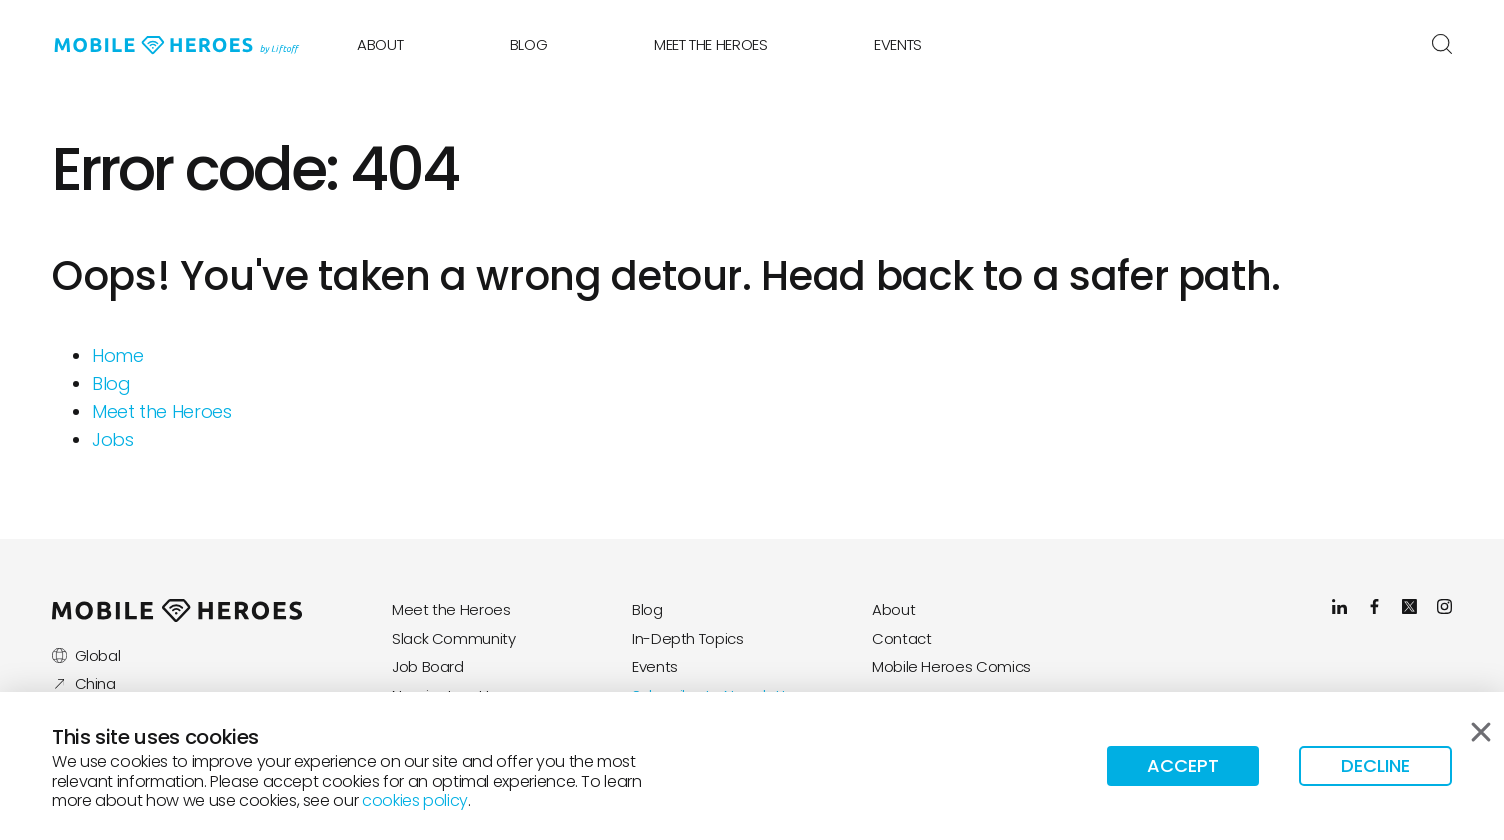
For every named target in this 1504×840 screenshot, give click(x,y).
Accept (1183, 765)
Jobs (113, 439)
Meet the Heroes (711, 44)
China (84, 683)
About (380, 44)
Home (118, 355)
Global (86, 655)
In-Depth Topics (688, 638)
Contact (901, 638)
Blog (529, 44)
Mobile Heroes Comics (951, 666)
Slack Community (454, 638)
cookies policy (415, 800)
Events (898, 44)
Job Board (428, 666)
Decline (1375, 765)
